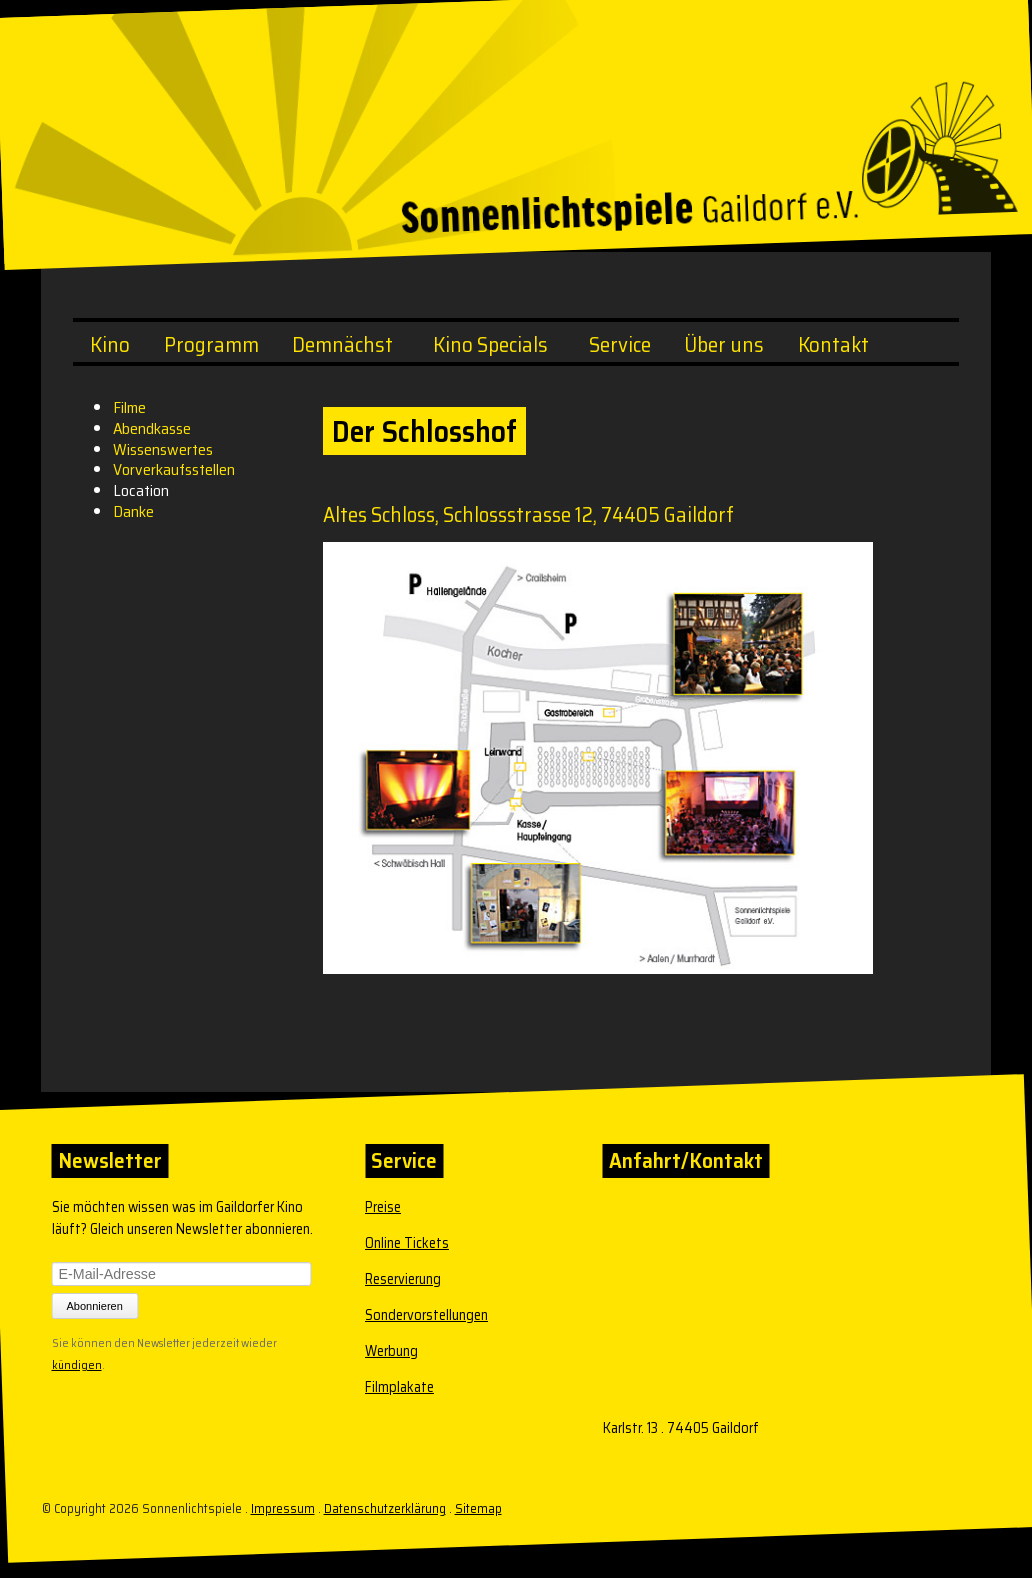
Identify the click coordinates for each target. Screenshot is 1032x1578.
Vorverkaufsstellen (174, 469)
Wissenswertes (163, 449)
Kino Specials (490, 344)
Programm (211, 344)
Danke (133, 511)
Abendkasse (152, 428)
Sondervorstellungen (426, 1315)
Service (620, 344)
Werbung (391, 1351)
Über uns (724, 344)
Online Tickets (407, 1243)
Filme (129, 407)
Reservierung (403, 1279)
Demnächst (342, 344)
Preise (383, 1207)
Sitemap (478, 1508)
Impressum (283, 1508)
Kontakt (833, 344)
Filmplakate (399, 1387)
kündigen (77, 1363)
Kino (110, 344)
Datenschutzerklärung (385, 1508)
